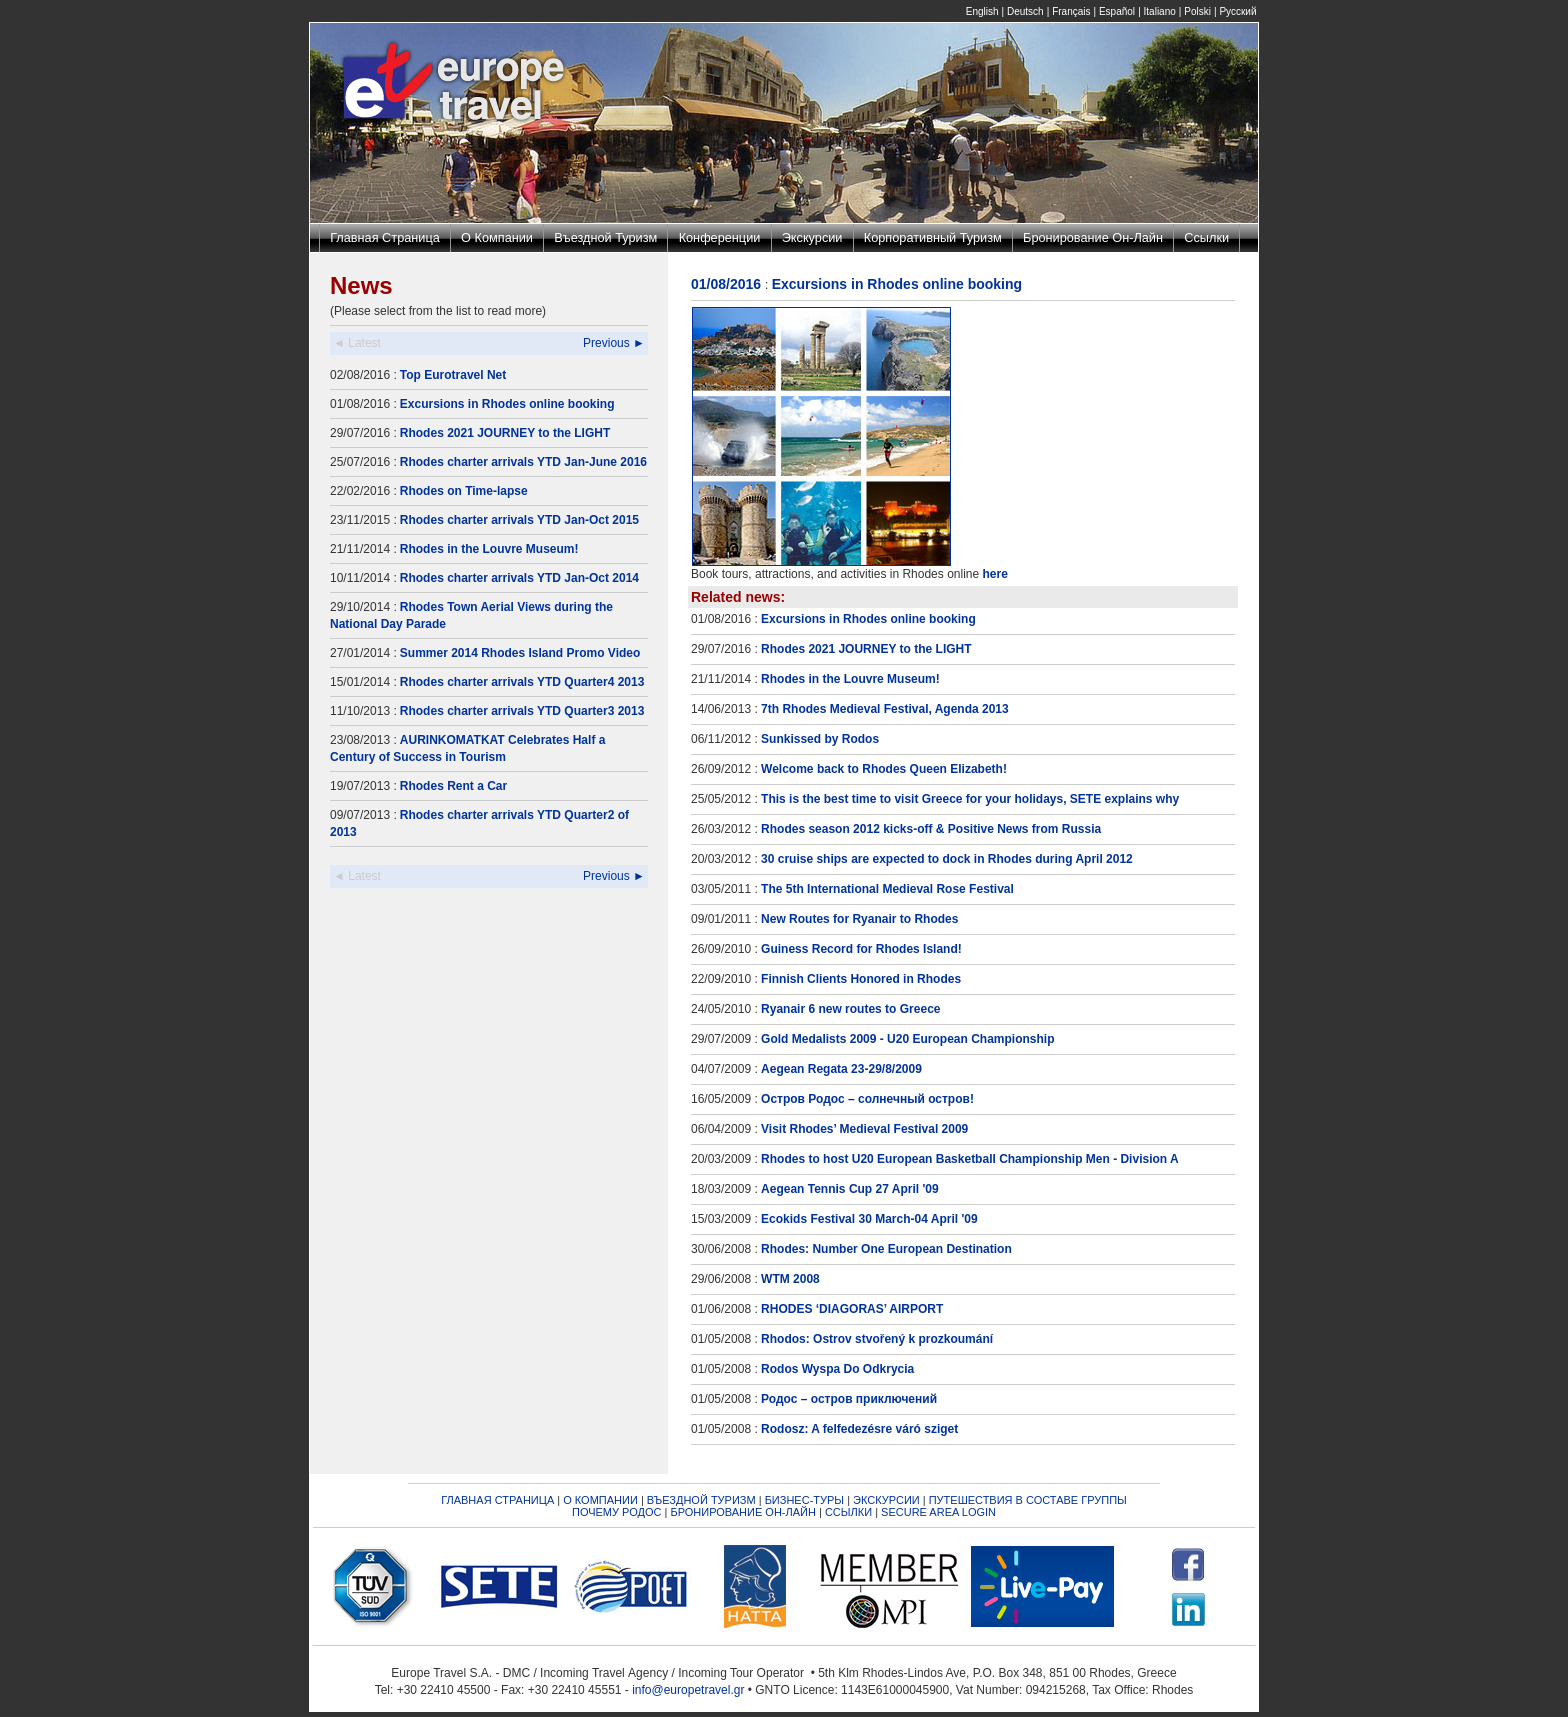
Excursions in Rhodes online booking (507, 404)
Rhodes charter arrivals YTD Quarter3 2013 (522, 711)
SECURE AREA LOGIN (938, 1512)
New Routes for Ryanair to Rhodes (859, 919)
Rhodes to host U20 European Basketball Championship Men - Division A (970, 1159)
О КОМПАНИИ (600, 1500)
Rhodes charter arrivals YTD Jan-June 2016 (523, 462)
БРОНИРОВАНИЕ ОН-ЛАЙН (743, 1512)
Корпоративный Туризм (933, 237)
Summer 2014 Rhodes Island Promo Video (520, 653)
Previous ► (614, 343)
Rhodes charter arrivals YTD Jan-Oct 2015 (519, 520)
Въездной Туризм (605, 237)
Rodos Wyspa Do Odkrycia (837, 1369)
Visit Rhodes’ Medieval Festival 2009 (864, 1129)
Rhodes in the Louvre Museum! (489, 549)
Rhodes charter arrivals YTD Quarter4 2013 (522, 682)
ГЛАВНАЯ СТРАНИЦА (497, 1500)
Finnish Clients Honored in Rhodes (861, 979)
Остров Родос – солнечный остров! (867, 1099)
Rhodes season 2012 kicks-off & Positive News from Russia (931, 829)
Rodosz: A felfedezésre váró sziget (859, 1429)
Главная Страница (385, 237)
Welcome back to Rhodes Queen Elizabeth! (884, 769)
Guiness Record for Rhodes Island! (861, 949)
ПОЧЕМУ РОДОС (616, 1512)
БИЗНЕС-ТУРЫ (804, 1500)
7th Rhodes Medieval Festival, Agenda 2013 (885, 709)
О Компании (497, 237)
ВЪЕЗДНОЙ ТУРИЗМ (701, 1500)
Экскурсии (812, 237)
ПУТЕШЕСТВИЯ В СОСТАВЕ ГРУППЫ (1028, 1500)
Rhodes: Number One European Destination (886, 1249)
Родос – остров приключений (849, 1399)
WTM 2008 (790, 1279)
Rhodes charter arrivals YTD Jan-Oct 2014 (519, 578)
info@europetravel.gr (688, 1690)
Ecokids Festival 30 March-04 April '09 (869, 1219)
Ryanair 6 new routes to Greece (850, 1009)
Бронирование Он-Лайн (1093, 237)
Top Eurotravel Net (453, 375)
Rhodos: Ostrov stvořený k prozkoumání (877, 1339)
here (995, 574)
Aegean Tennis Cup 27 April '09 (850, 1189)
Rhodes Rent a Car (453, 786)
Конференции (720, 237)
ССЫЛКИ (848, 1512)
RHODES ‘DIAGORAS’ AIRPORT (852, 1309)
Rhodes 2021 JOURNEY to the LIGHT (505, 433)
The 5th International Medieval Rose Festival (887, 889)
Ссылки (1206, 237)
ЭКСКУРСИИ (886, 1500)
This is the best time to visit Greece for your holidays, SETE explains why (970, 799)
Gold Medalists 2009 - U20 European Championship (907, 1039)
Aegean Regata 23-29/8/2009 (841, 1069)
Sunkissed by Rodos (820, 739)
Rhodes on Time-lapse (464, 491)
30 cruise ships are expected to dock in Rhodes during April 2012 (947, 859)
